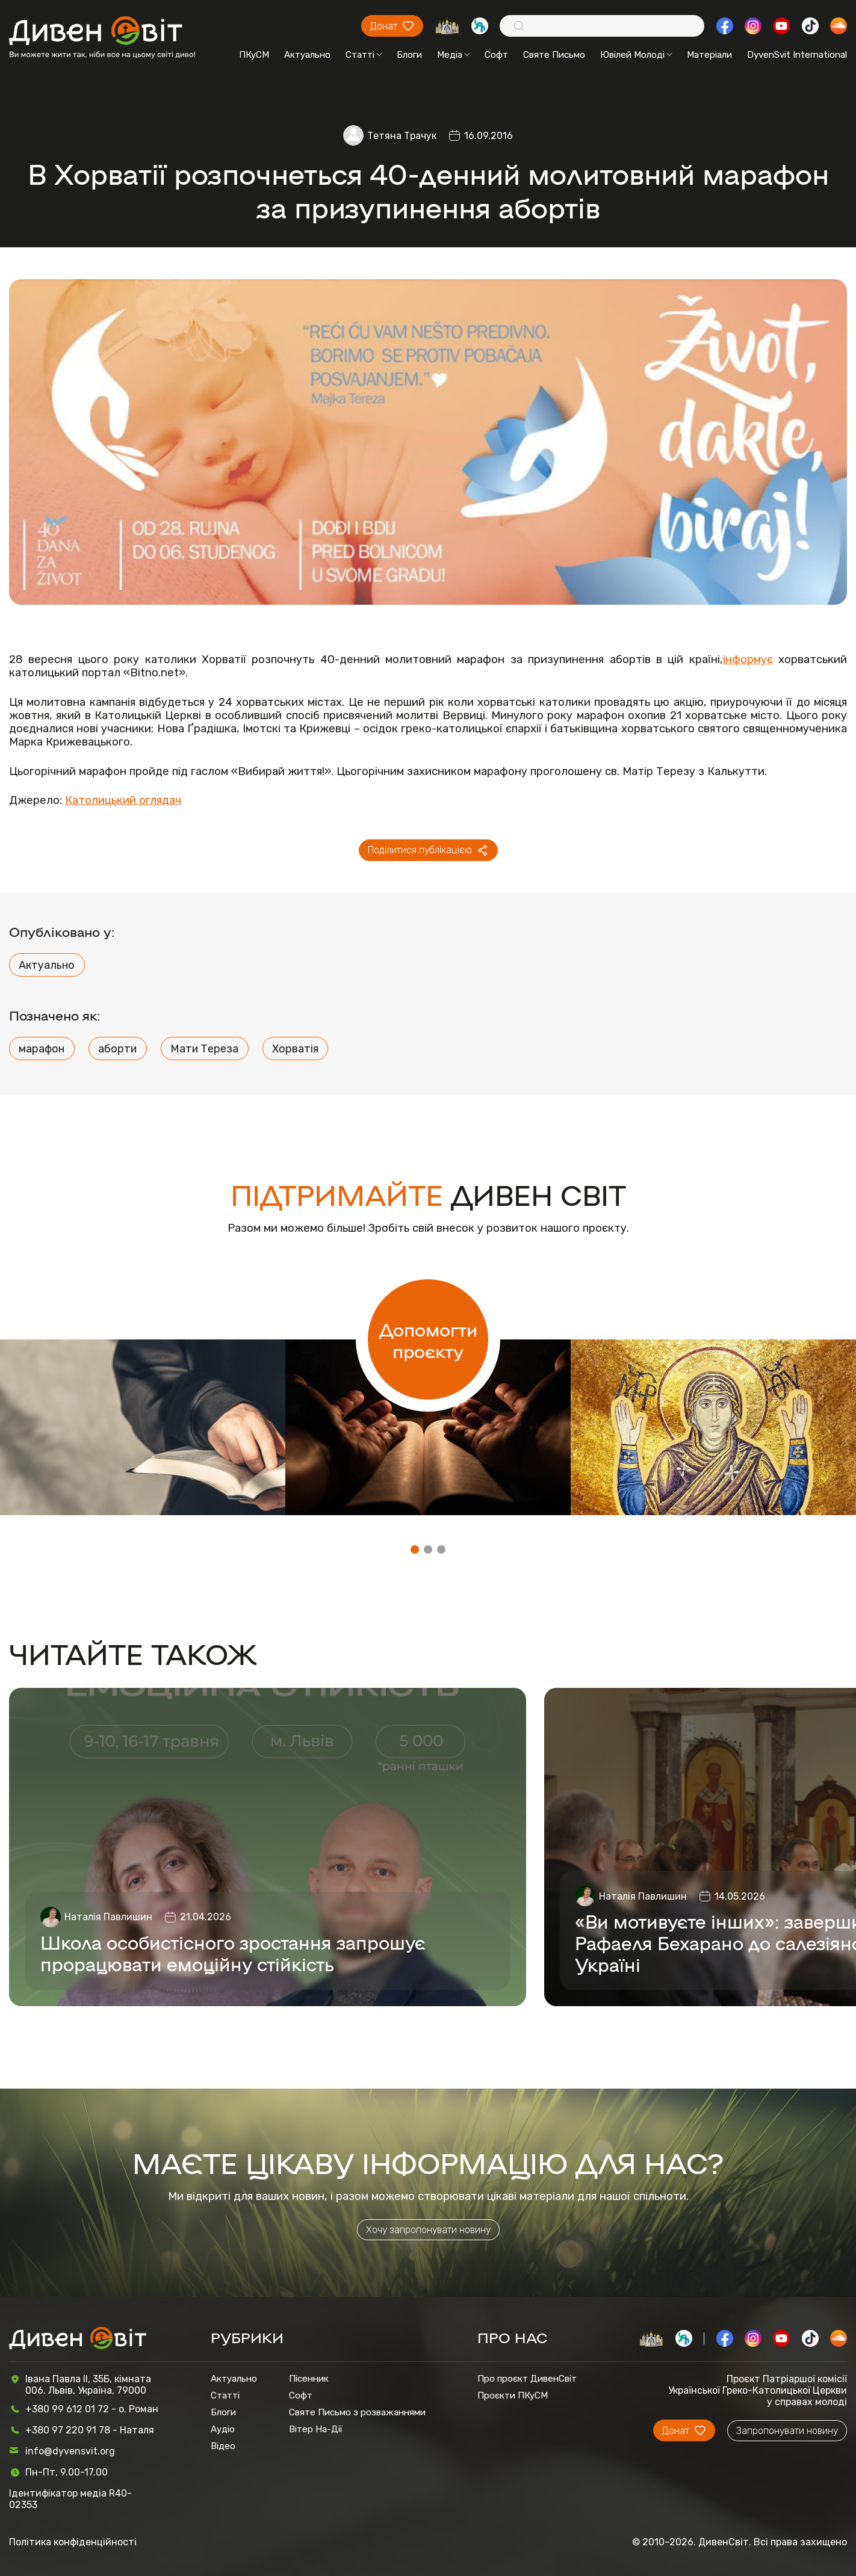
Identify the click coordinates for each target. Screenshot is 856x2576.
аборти (117, 1048)
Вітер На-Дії (316, 2429)
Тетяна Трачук (401, 135)
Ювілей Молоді (636, 54)
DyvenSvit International (797, 54)
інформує (748, 659)
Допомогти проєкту (428, 1339)
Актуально (307, 54)
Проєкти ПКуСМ (512, 2395)
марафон (41, 1048)
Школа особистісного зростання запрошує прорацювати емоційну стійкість (232, 1952)
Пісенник (309, 2378)
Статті (364, 54)
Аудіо (223, 2429)
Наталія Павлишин (108, 1917)
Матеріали (709, 54)
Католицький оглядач (123, 800)
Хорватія (295, 1048)
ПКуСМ (254, 54)
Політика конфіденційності (73, 2542)
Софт (496, 54)
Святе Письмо (554, 54)
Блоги (409, 54)
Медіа (453, 54)
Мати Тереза (204, 1048)
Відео (223, 2446)
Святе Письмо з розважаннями (357, 2412)
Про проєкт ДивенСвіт (527, 2378)
